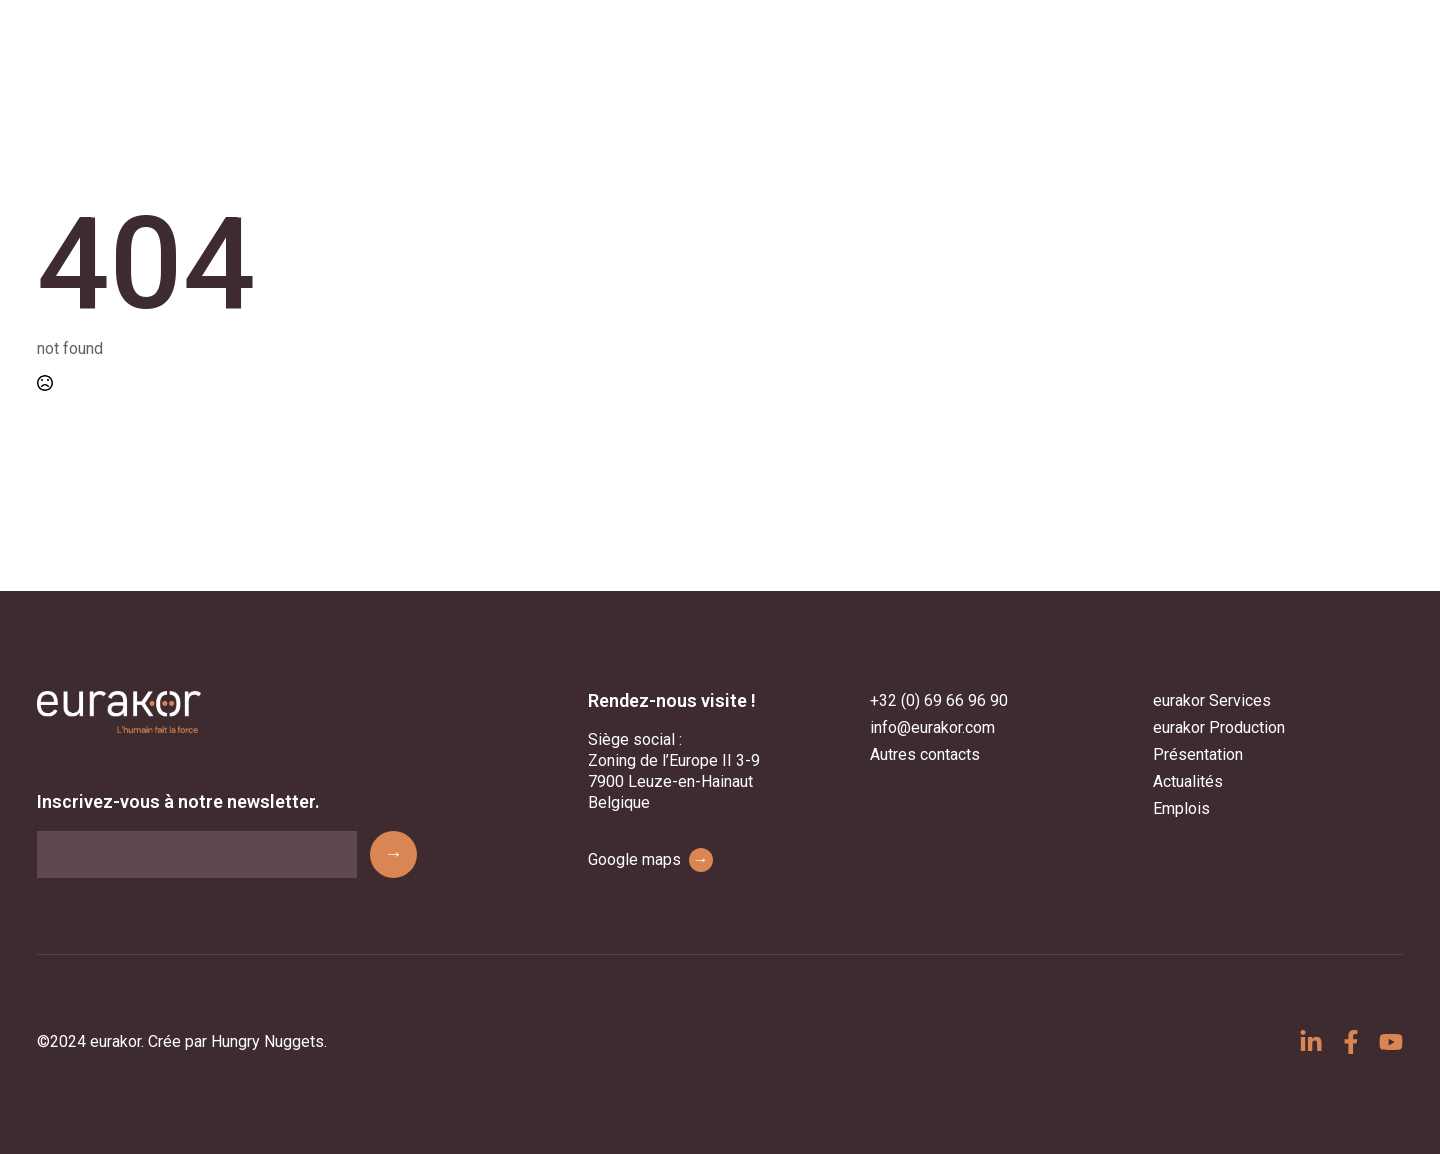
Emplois (1181, 808)
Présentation (1198, 754)
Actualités (1188, 781)
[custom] (1311, 1042)
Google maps (650, 861)
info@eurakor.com (932, 727)
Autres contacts (925, 754)
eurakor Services (1212, 700)
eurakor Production (1219, 727)
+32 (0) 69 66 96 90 (939, 700)
